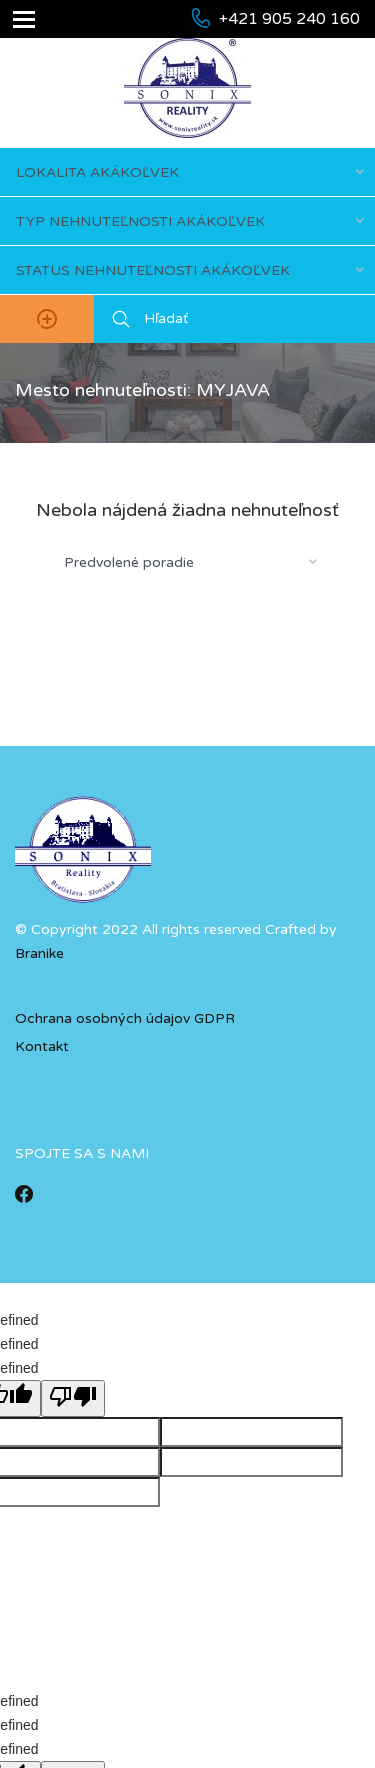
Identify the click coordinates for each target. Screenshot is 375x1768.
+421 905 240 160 (289, 19)
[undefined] (73, 1398)
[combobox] (187, 172)
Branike (39, 953)
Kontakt (42, 1046)
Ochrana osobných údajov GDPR (125, 1018)
